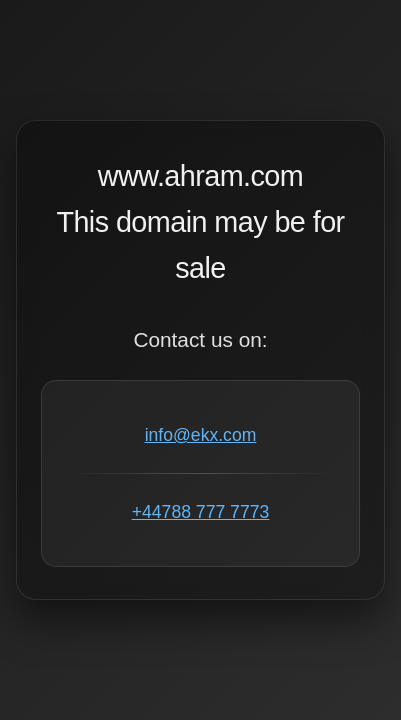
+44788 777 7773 (200, 512)
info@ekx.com (201, 435)
